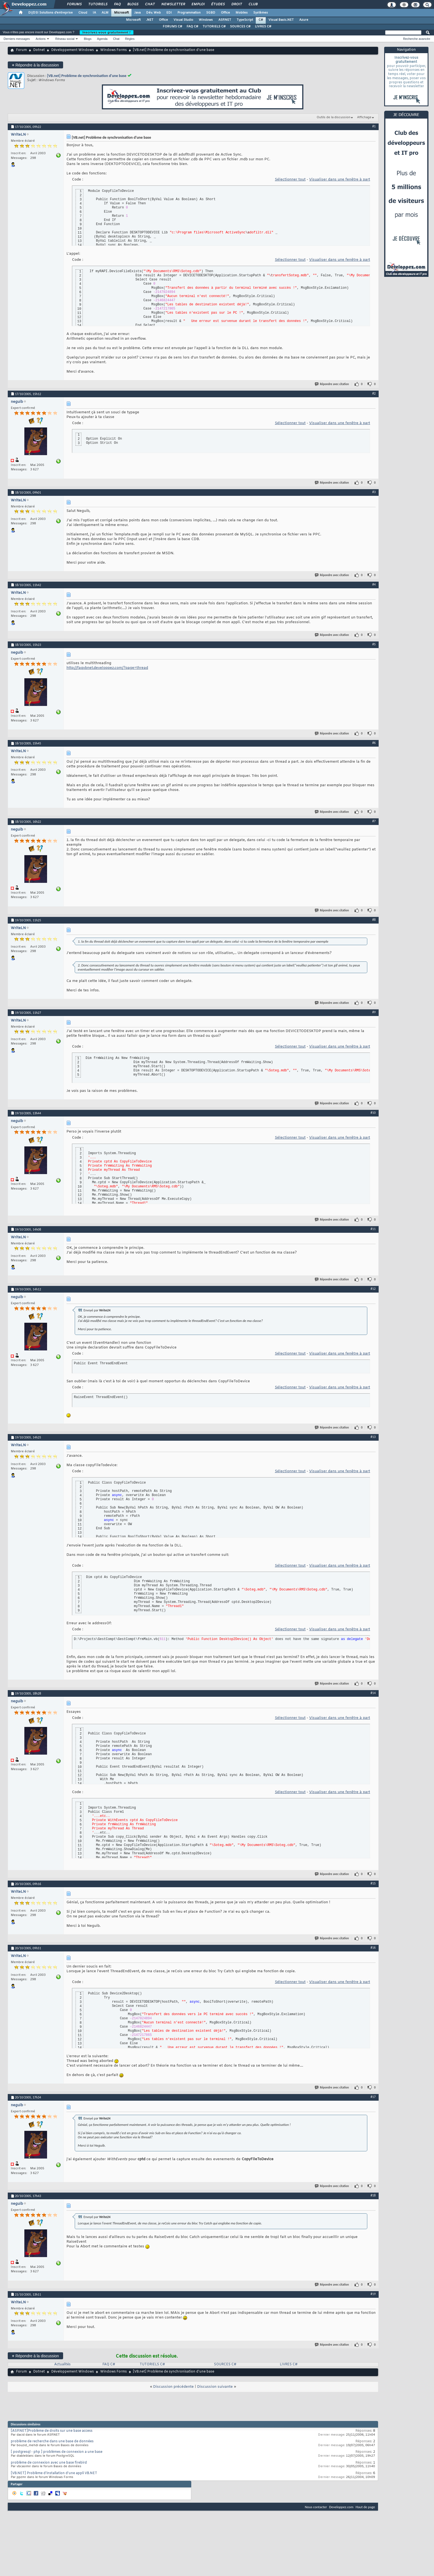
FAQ (117, 4)
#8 (374, 920)
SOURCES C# (240, 27)
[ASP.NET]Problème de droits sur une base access (51, 2431)
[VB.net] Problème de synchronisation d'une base (86, 75)
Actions (41, 38)
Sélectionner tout (290, 179)
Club (253, 4)
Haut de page (365, 2507)
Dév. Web (153, 13)
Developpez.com (341, 2507)
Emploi (198, 4)
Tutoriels (97, 4)
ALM (105, 13)
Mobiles (242, 13)
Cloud (82, 13)
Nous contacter (316, 2507)
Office (225, 13)
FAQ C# (192, 27)
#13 (373, 1437)
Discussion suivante (215, 2386)
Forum (21, 50)
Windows (206, 20)
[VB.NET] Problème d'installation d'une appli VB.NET (54, 2473)
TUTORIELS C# (214, 27)
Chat (149, 4)
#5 (374, 644)
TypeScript (245, 20)
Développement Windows (72, 50)
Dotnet (39, 50)
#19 (373, 2294)
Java (137, 13)
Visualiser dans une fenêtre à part (339, 179)
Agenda (102, 38)
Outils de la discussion (333, 117)
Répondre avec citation (332, 384)
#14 (373, 1693)
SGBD (210, 13)
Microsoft (121, 13)
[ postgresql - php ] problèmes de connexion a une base (56, 2452)
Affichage (364, 117)
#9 (374, 1012)
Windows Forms (113, 50)
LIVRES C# (263, 27)
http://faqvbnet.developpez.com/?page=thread (107, 668)
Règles (130, 38)
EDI (169, 13)
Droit (236, 4)
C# (261, 20)
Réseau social (64, 38)
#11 (373, 1229)
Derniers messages (17, 38)
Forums (74, 4)
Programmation (189, 13)
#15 (373, 1883)
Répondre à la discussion (35, 65)
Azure (303, 20)
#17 (373, 2097)
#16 (373, 1948)
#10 (373, 1113)
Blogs (132, 4)
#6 (374, 743)
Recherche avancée (416, 38)
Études (217, 4)
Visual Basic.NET (281, 20)
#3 (374, 492)
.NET (149, 20)
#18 (373, 2195)
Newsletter (173, 4)
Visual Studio (183, 20)
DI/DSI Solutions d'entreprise (50, 13)
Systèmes (260, 13)
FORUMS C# (172, 27)
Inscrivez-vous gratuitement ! (106, 32)
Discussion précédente (173, 2386)
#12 (373, 1289)
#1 (374, 126)
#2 (374, 393)
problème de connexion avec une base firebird (49, 2463)
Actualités (62, 2364)
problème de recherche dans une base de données (52, 2441)
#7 (374, 821)
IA (94, 13)
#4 (374, 584)
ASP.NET (224, 20)
